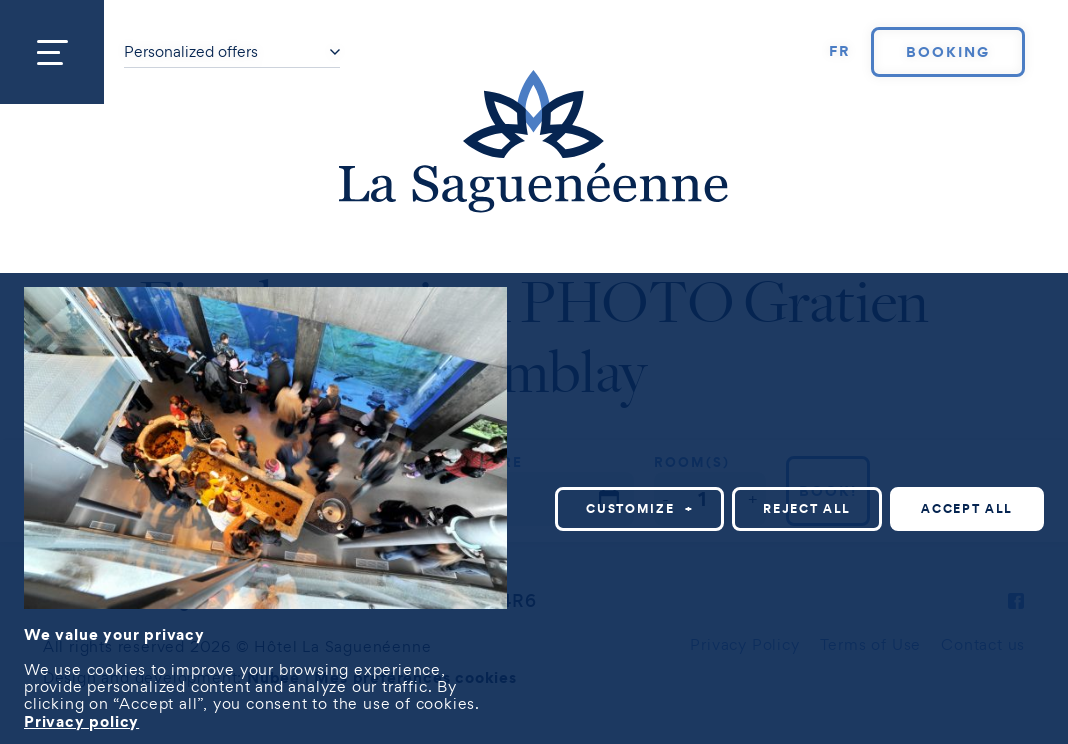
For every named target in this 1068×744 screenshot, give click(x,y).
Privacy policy (81, 718)
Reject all (807, 505)
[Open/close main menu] (52, 52)
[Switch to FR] (840, 52)
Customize (639, 505)
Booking (948, 52)
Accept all (967, 505)
